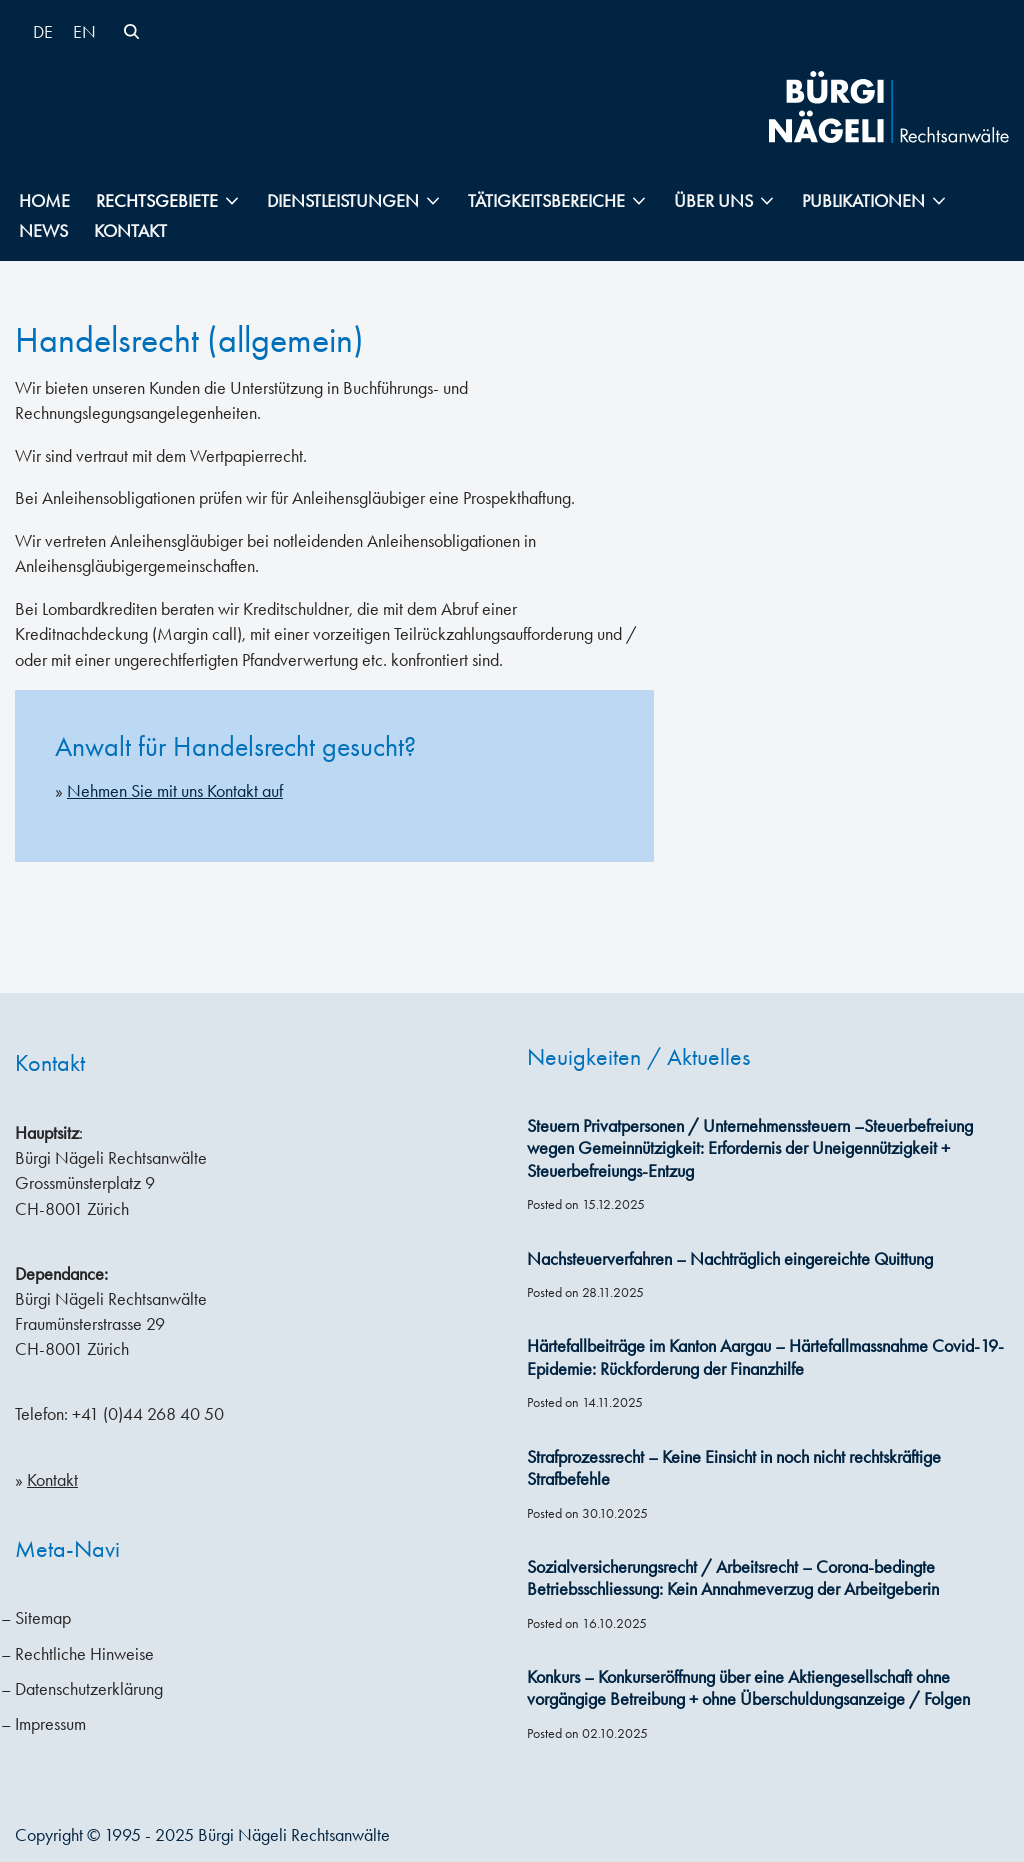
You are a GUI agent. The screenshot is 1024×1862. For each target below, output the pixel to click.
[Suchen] (131, 31)
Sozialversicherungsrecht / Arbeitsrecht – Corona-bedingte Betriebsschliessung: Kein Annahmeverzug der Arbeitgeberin (733, 1578)
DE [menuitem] (43, 32)
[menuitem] (43, 31)
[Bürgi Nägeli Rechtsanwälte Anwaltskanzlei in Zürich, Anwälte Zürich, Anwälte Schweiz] (889, 107)
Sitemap (43, 1618)
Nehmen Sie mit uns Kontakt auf (175, 791)
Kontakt (130, 231)
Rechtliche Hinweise (84, 1654)
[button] (232, 201)
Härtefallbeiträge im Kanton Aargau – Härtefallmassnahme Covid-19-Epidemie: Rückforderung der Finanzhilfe (765, 1357)
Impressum (50, 1724)
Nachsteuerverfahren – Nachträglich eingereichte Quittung (730, 1259)
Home (44, 201)
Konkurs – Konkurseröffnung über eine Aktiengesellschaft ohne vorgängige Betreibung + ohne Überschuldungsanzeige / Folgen (748, 1688)
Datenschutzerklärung (89, 1689)
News (43, 231)
